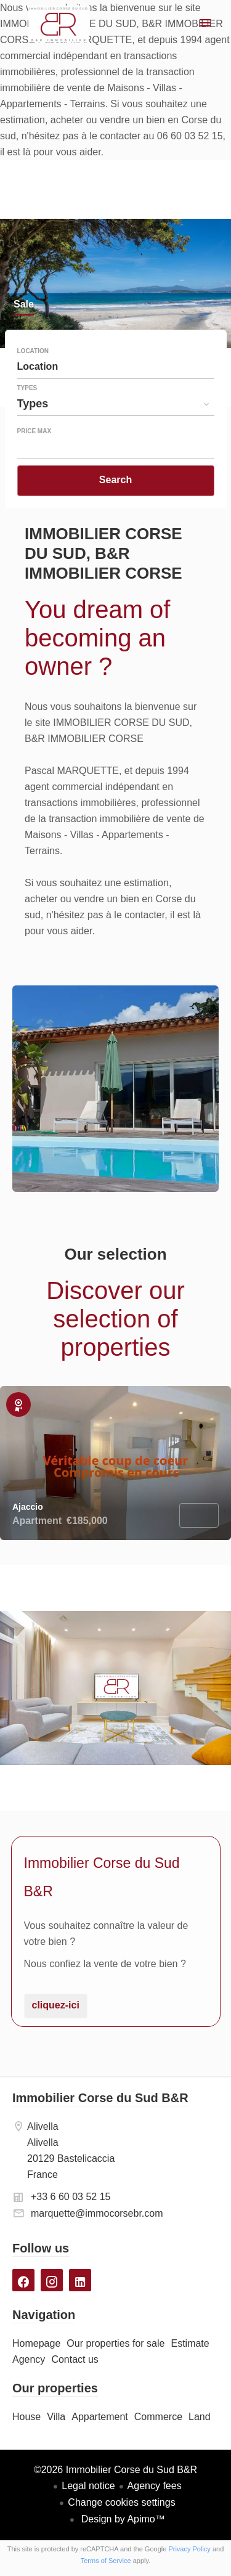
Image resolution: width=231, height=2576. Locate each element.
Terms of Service (106, 2560)
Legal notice (88, 2485)
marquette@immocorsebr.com (97, 2213)
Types (27, 388)
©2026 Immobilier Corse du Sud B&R (115, 2469)
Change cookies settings (121, 2502)
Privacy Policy (189, 2549)
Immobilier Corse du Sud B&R (100, 2098)
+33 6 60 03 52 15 (70, 2196)
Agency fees (155, 2485)
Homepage (58, 24)
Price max (34, 431)
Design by (121, 2519)
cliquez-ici (55, 2005)
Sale (24, 305)
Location (33, 351)
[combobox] (115, 366)
